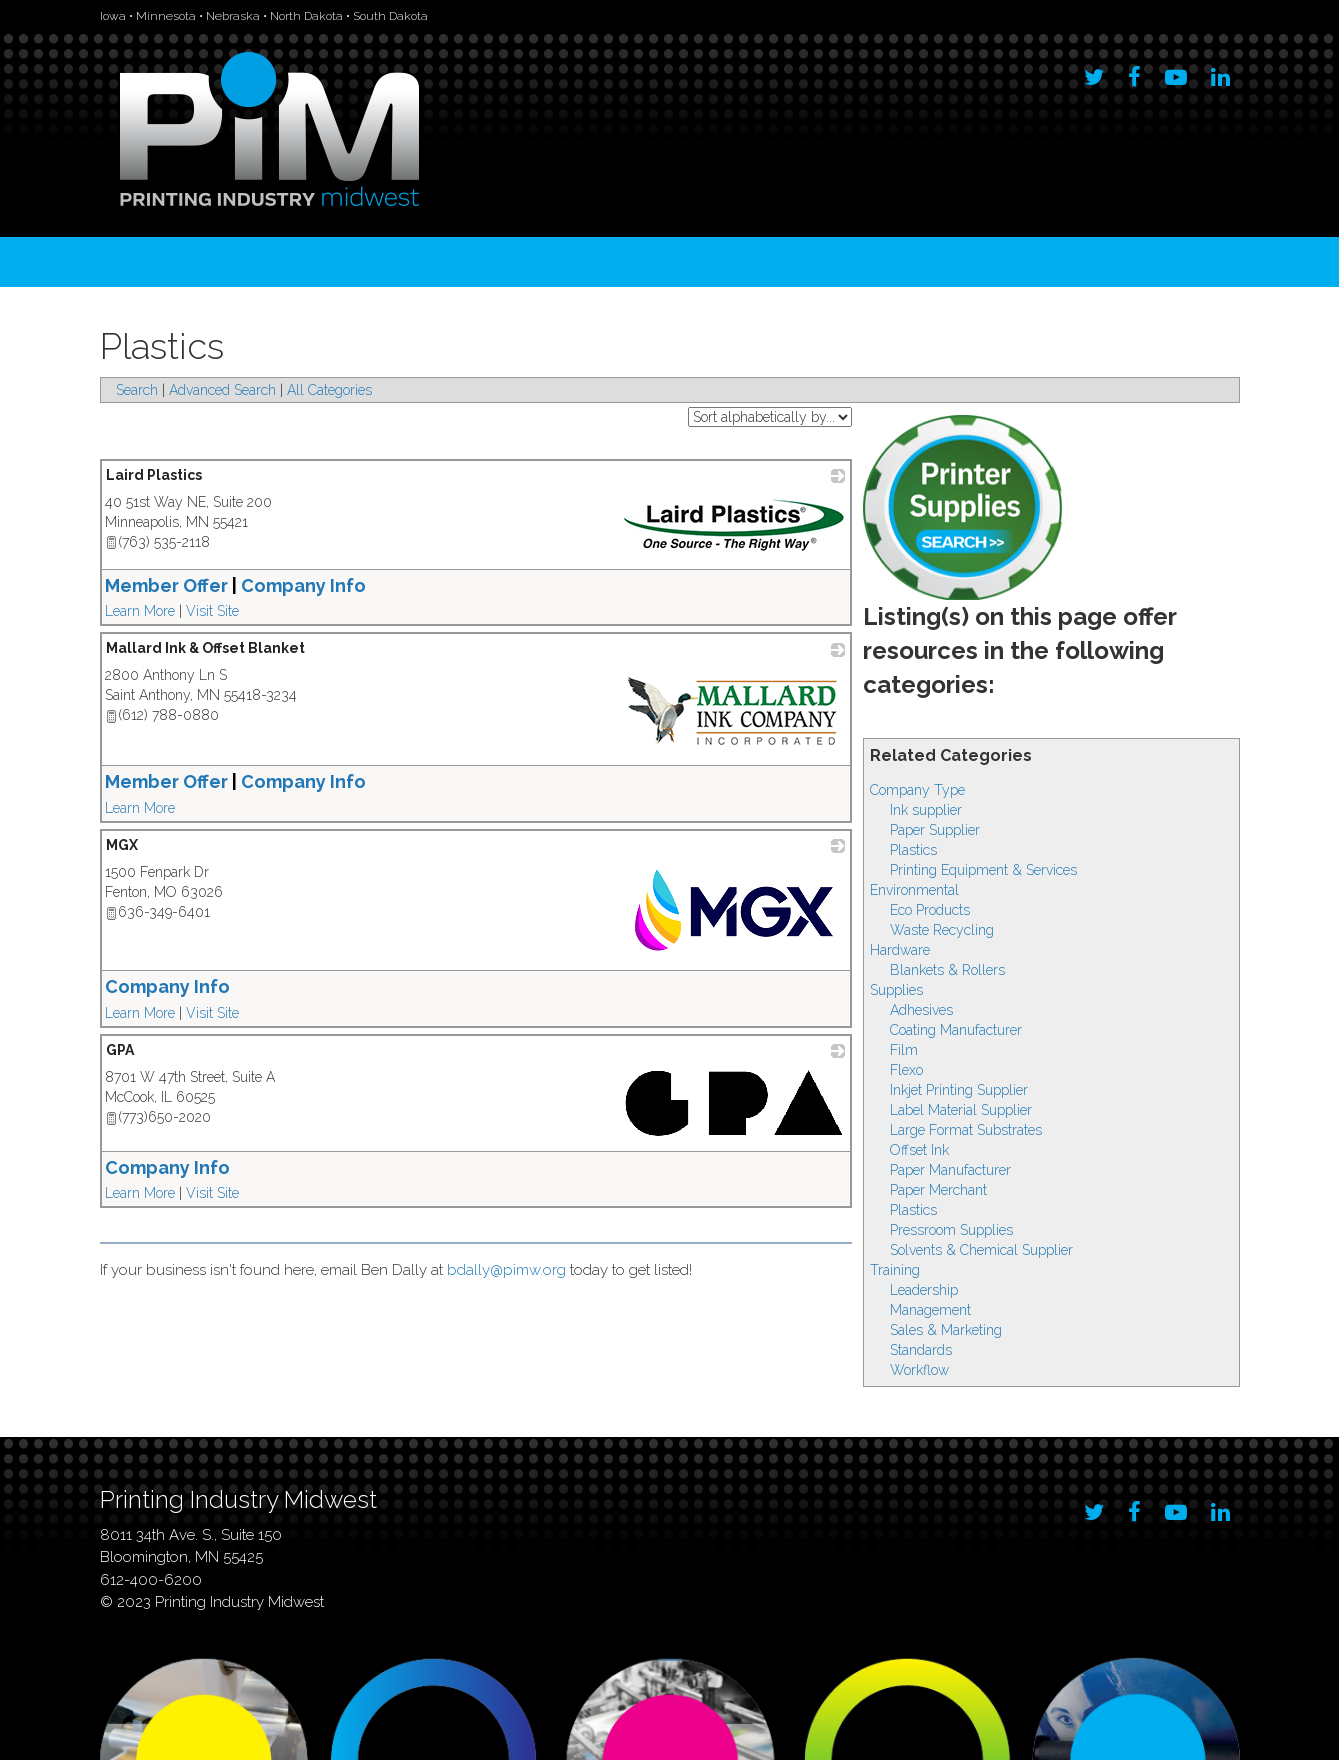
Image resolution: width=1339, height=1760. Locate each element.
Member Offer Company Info (235, 585)
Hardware (900, 950)
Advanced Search (222, 390)
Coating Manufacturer (956, 1030)
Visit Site (212, 611)
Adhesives (921, 1010)
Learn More (140, 611)
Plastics (913, 850)
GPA (120, 1050)
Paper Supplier (935, 830)
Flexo (906, 1070)
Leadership (924, 1290)
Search (137, 390)
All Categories (329, 390)
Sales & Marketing (946, 1330)
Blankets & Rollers (947, 970)
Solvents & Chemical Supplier (981, 1250)
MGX (122, 845)
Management (930, 1310)
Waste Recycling (942, 930)
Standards (921, 1350)
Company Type (917, 790)
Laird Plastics (154, 475)
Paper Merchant (938, 1190)
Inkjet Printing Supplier (959, 1090)
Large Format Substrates (966, 1130)
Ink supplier (926, 810)
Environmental (914, 890)
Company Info (167, 986)
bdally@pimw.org (506, 1270)
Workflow (919, 1370)
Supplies (896, 990)
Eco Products (930, 910)
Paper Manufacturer (950, 1170)
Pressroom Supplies (951, 1230)
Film (904, 1050)
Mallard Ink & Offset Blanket (205, 648)
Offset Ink (919, 1150)
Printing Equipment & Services (983, 870)
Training (895, 1270)
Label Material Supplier (961, 1110)
